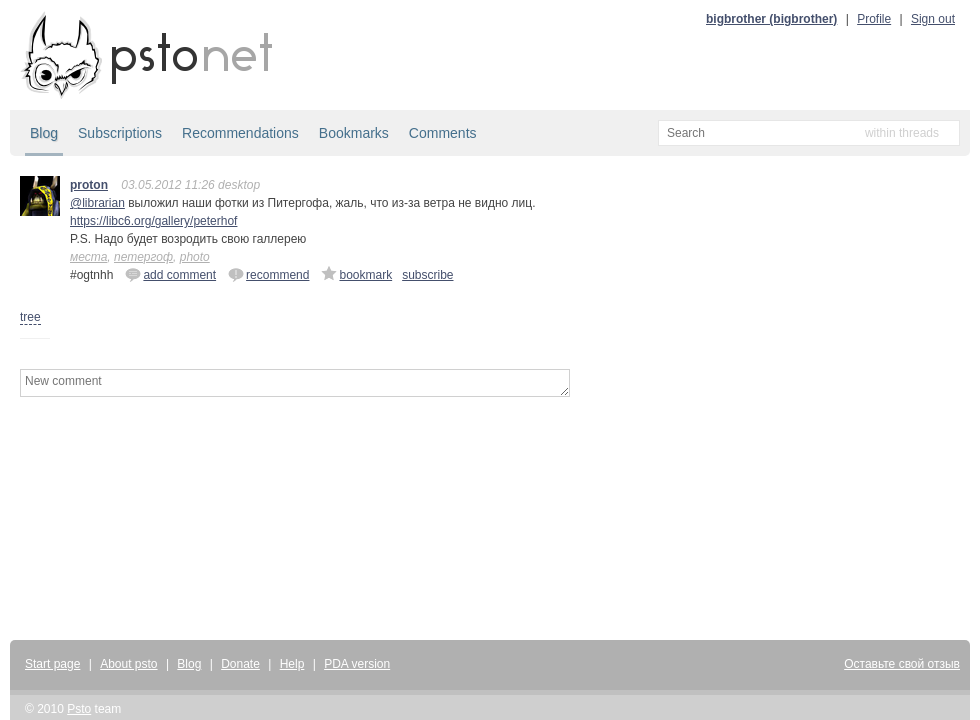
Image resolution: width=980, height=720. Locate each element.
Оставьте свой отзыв (902, 664)
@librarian (97, 203)
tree (30, 317)
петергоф (143, 257)
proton (89, 185)
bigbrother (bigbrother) (771, 19)
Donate (240, 664)
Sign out (933, 19)
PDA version (357, 664)
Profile (874, 19)
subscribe (427, 275)
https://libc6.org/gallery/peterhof (153, 221)
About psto (128, 664)
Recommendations (240, 133)
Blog (44, 133)
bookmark (356, 274)
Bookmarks (354, 133)
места (88, 257)
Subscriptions (120, 133)
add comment (170, 274)
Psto (79, 709)
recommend (268, 274)
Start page (52, 664)
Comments (443, 133)
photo (195, 257)
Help (292, 664)
